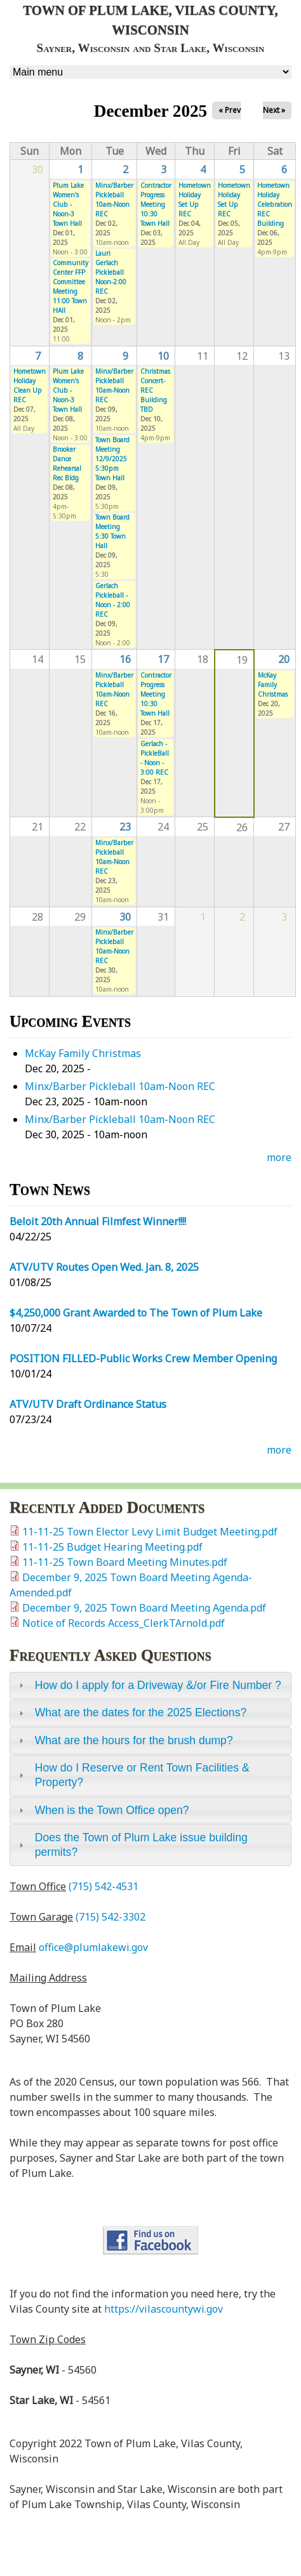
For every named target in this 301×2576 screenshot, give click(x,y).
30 (125, 917)
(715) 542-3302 (110, 1917)
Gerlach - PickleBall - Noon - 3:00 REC (154, 758)
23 (125, 827)
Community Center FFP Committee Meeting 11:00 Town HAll (70, 286)
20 (284, 659)
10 (163, 356)
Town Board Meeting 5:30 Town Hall (112, 531)
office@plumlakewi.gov (93, 1947)
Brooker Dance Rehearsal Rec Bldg (67, 463)
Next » (274, 110)
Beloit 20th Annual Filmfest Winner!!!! (98, 1221)
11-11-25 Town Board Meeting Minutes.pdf (124, 1562)
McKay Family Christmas (273, 685)
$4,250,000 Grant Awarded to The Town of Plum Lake (136, 1313)
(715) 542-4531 (103, 1886)
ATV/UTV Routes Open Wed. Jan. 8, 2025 (104, 1267)
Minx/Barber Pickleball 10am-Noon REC (114, 199)
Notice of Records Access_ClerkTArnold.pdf (123, 1623)
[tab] (150, 1685)
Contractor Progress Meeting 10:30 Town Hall (155, 204)
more (279, 1157)
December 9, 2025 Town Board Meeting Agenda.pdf (144, 1608)
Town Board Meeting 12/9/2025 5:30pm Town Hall (112, 458)
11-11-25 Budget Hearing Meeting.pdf (112, 1547)
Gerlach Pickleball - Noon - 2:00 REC (112, 600)
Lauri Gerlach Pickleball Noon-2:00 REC (110, 272)
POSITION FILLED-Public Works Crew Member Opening (143, 1358)
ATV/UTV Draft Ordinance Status (88, 1404)
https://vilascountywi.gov (163, 2309)
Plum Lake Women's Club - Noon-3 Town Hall (68, 204)
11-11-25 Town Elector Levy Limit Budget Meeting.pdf (150, 1532)
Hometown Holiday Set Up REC (194, 199)
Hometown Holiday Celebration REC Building (274, 204)
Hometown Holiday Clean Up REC (29, 385)
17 (163, 659)
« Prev (229, 110)
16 (125, 659)
